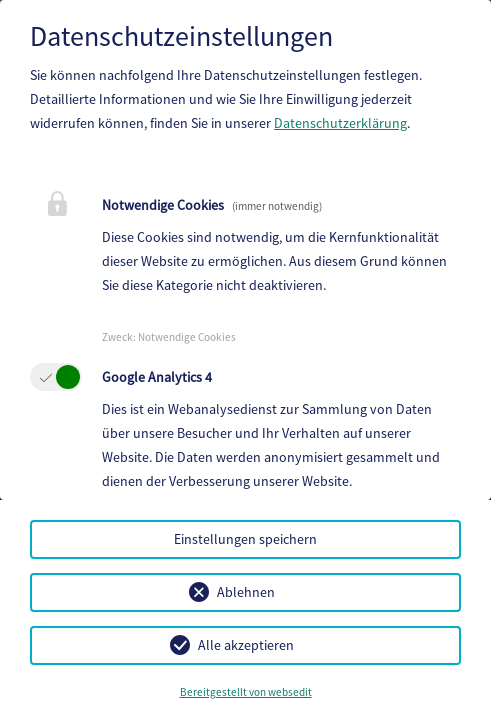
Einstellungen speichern (245, 539)
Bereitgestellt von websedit (246, 692)
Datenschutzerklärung (340, 123)
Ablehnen (246, 592)
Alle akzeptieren (246, 645)
